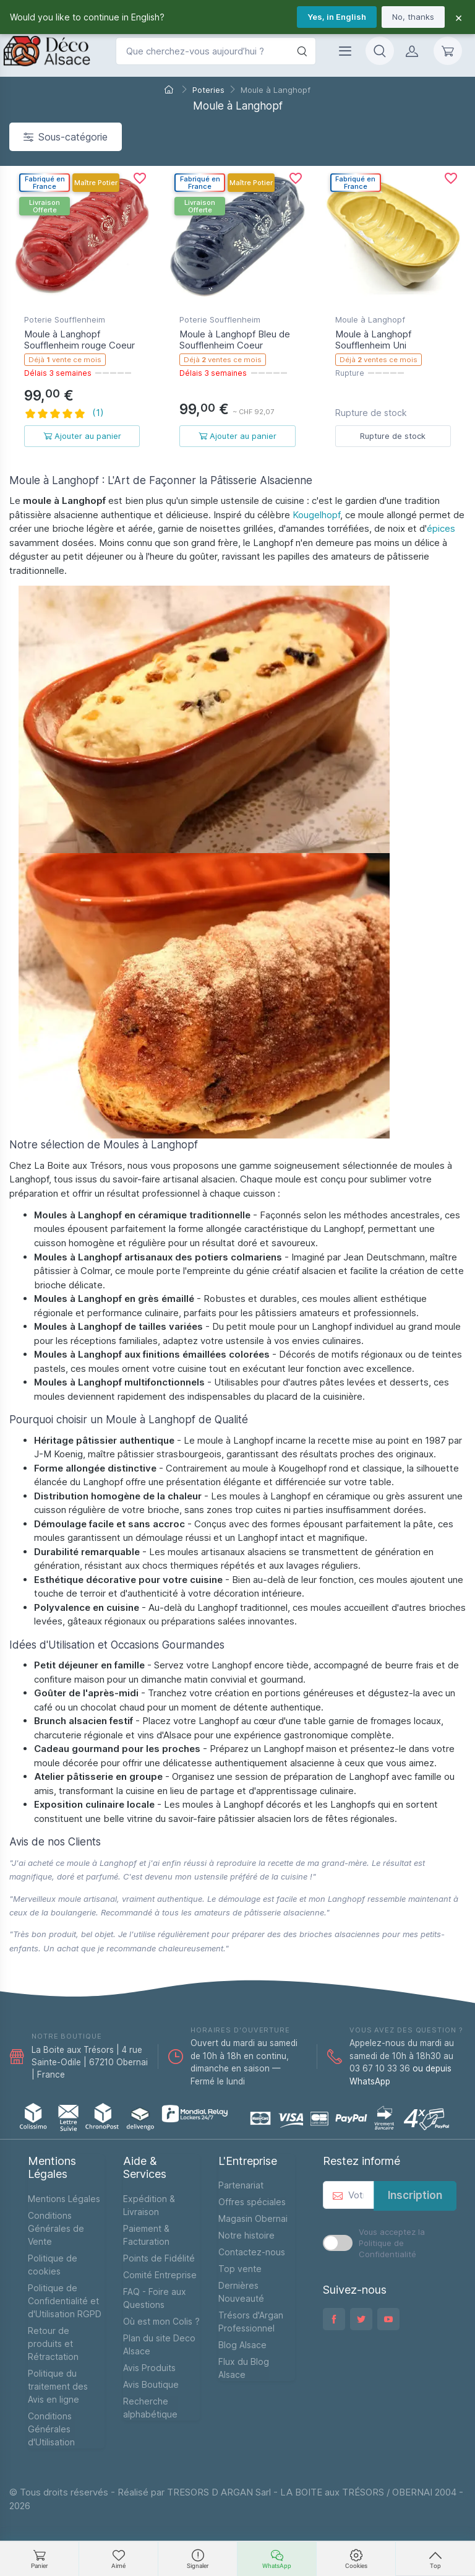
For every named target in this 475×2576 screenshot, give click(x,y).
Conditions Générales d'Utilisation (51, 2429)
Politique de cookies (52, 2264)
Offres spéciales (252, 2202)
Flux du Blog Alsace (243, 2368)
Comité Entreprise (160, 2275)
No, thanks (413, 17)
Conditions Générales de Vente (56, 2228)
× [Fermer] (459, 17)
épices (441, 528)
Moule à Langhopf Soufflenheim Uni (373, 339)
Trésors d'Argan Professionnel (250, 2321)
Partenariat (240, 2185)
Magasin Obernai (253, 2218)
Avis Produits (149, 2367)
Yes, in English (336, 17)
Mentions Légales (64, 2198)
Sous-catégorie (66, 137)
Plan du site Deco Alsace (159, 2344)
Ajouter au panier (82, 436)
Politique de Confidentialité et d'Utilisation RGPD (64, 2301)
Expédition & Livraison (149, 2205)
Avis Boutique (151, 2384)
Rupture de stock (393, 436)
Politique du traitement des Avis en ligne (58, 2386)
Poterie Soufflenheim (64, 319)
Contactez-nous (251, 2252)
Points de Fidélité (159, 2258)
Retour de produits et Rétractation (53, 2343)
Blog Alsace (242, 2345)
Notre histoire (246, 2235)
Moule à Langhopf (370, 319)
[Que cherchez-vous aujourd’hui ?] (216, 51)
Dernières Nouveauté (241, 2292)
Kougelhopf (316, 515)
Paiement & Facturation (146, 2235)
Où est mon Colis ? (161, 2321)
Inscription (415, 2195)
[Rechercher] (302, 51)
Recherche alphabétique (150, 2407)
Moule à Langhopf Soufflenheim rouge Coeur (79, 339)
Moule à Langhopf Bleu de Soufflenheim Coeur (234, 339)
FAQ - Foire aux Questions (154, 2298)
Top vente (240, 2268)
